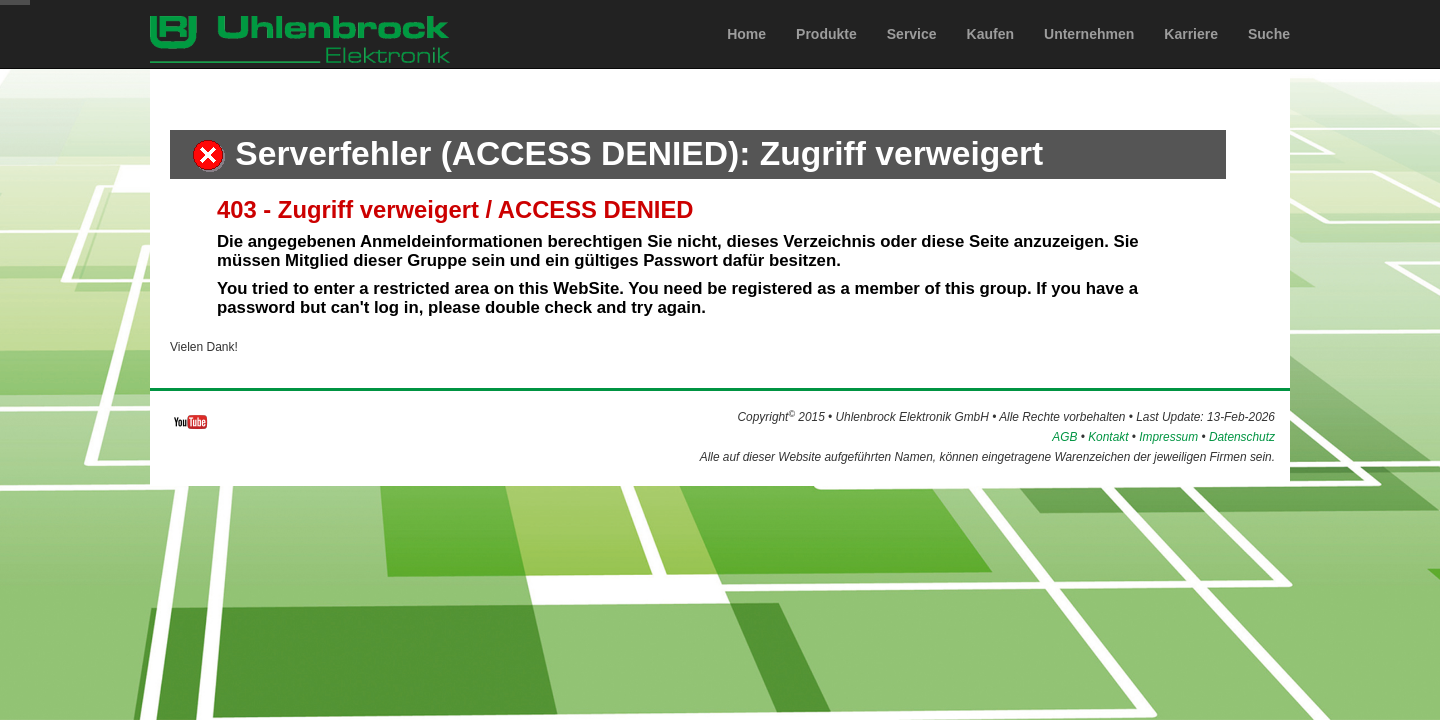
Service (912, 53)
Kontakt (1108, 437)
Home (746, 53)
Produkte (826, 53)
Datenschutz (1242, 437)
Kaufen (990, 53)
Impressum (1168, 437)
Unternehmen (1089, 53)
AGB (1064, 437)
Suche (1269, 53)
